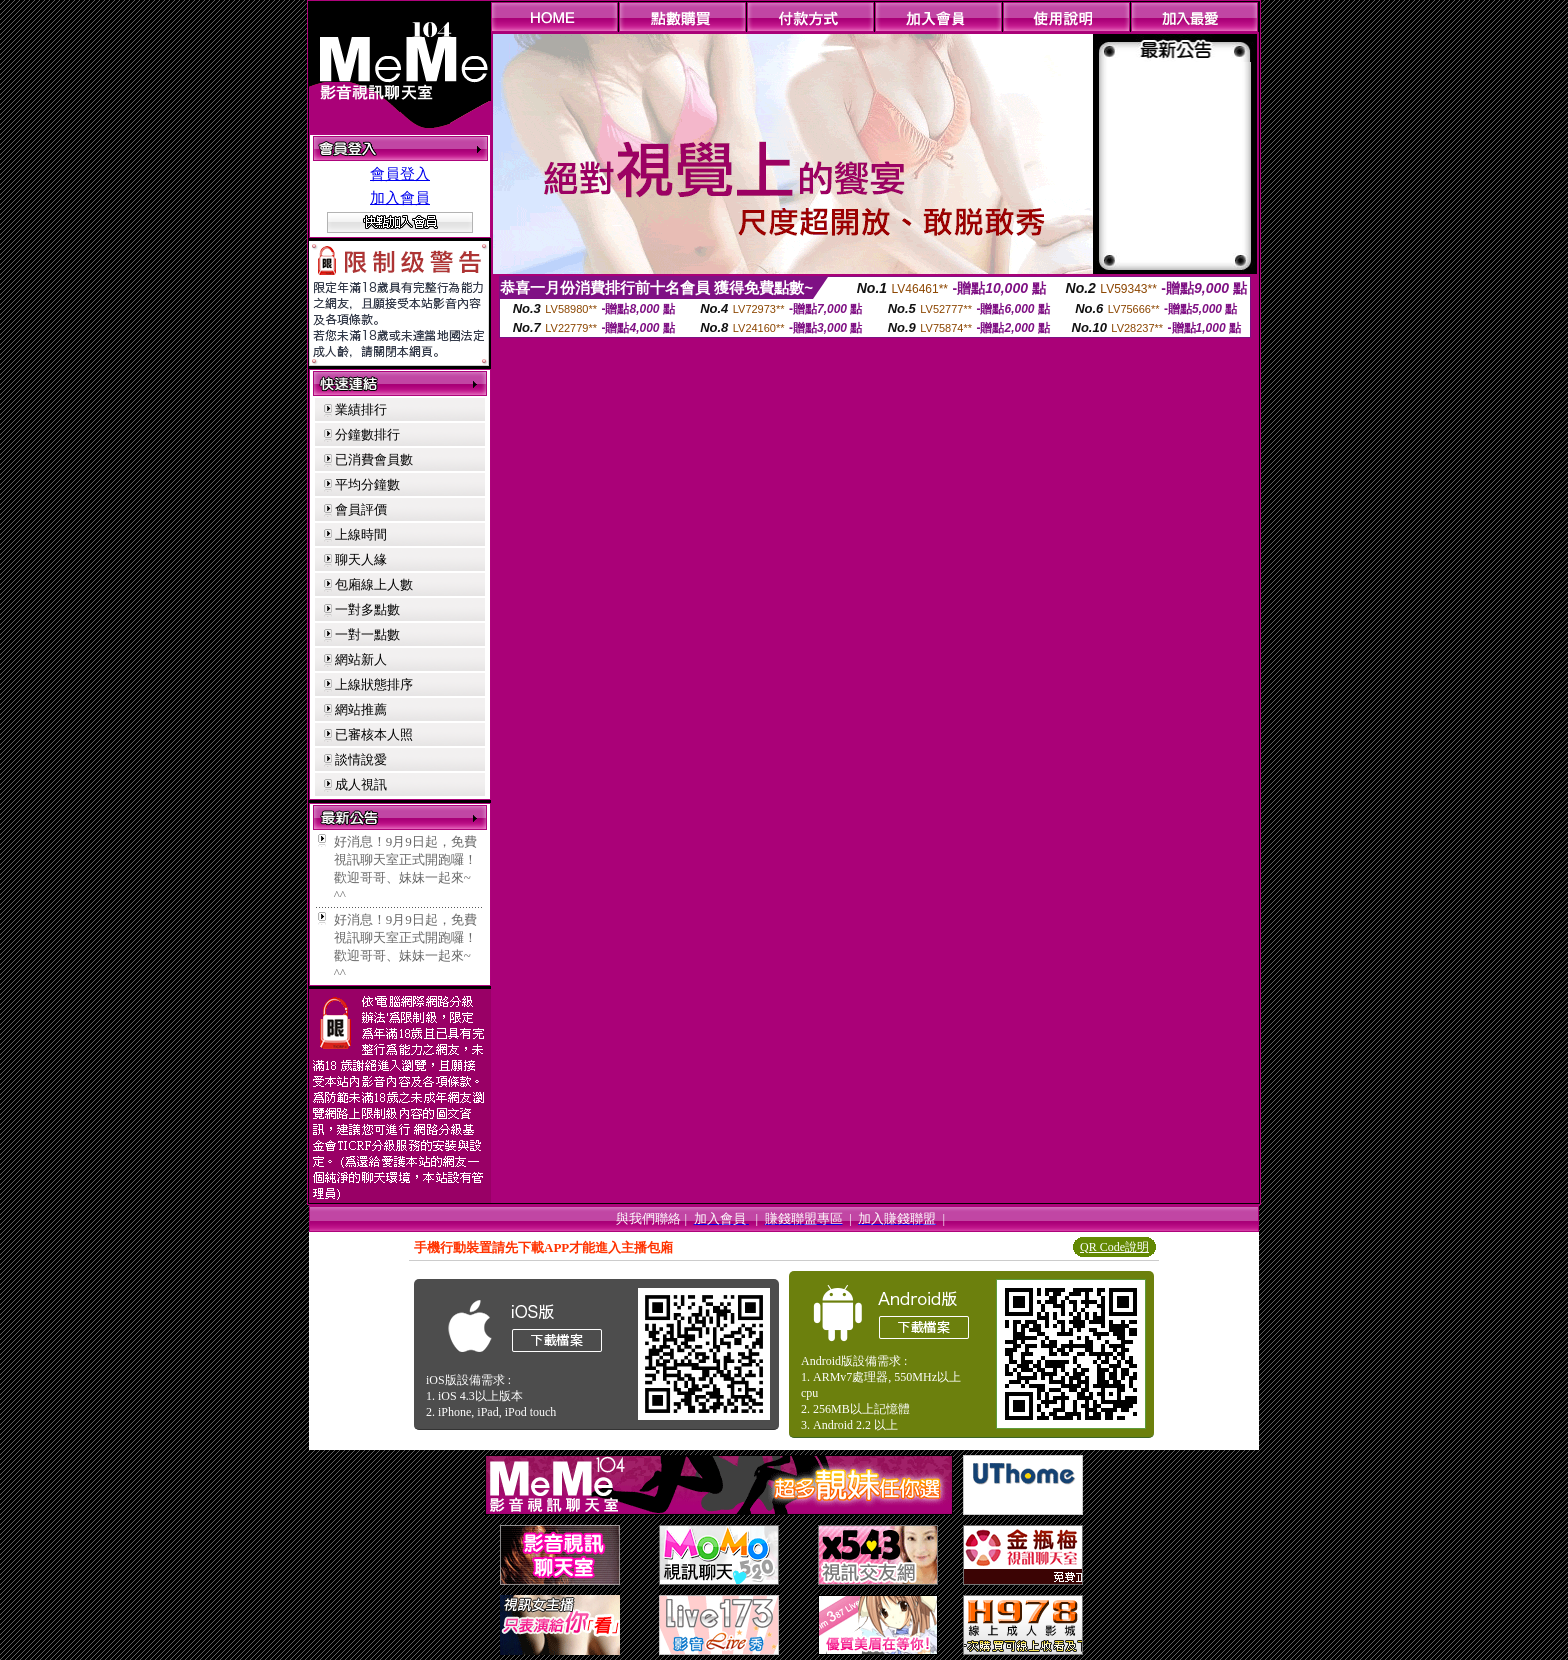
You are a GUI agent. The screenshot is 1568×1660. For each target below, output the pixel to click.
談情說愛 (361, 759)
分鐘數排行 (367, 434)
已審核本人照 (374, 734)
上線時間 (361, 534)
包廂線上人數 (374, 584)
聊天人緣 (361, 559)
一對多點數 (367, 609)
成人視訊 (361, 784)
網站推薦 (361, 709)
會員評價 (361, 509)
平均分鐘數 (367, 484)
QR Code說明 (1114, 1247)
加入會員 (400, 198)
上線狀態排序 (374, 684)
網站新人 (361, 659)
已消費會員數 (374, 459)
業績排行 (361, 409)
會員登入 (400, 174)
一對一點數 (367, 634)
